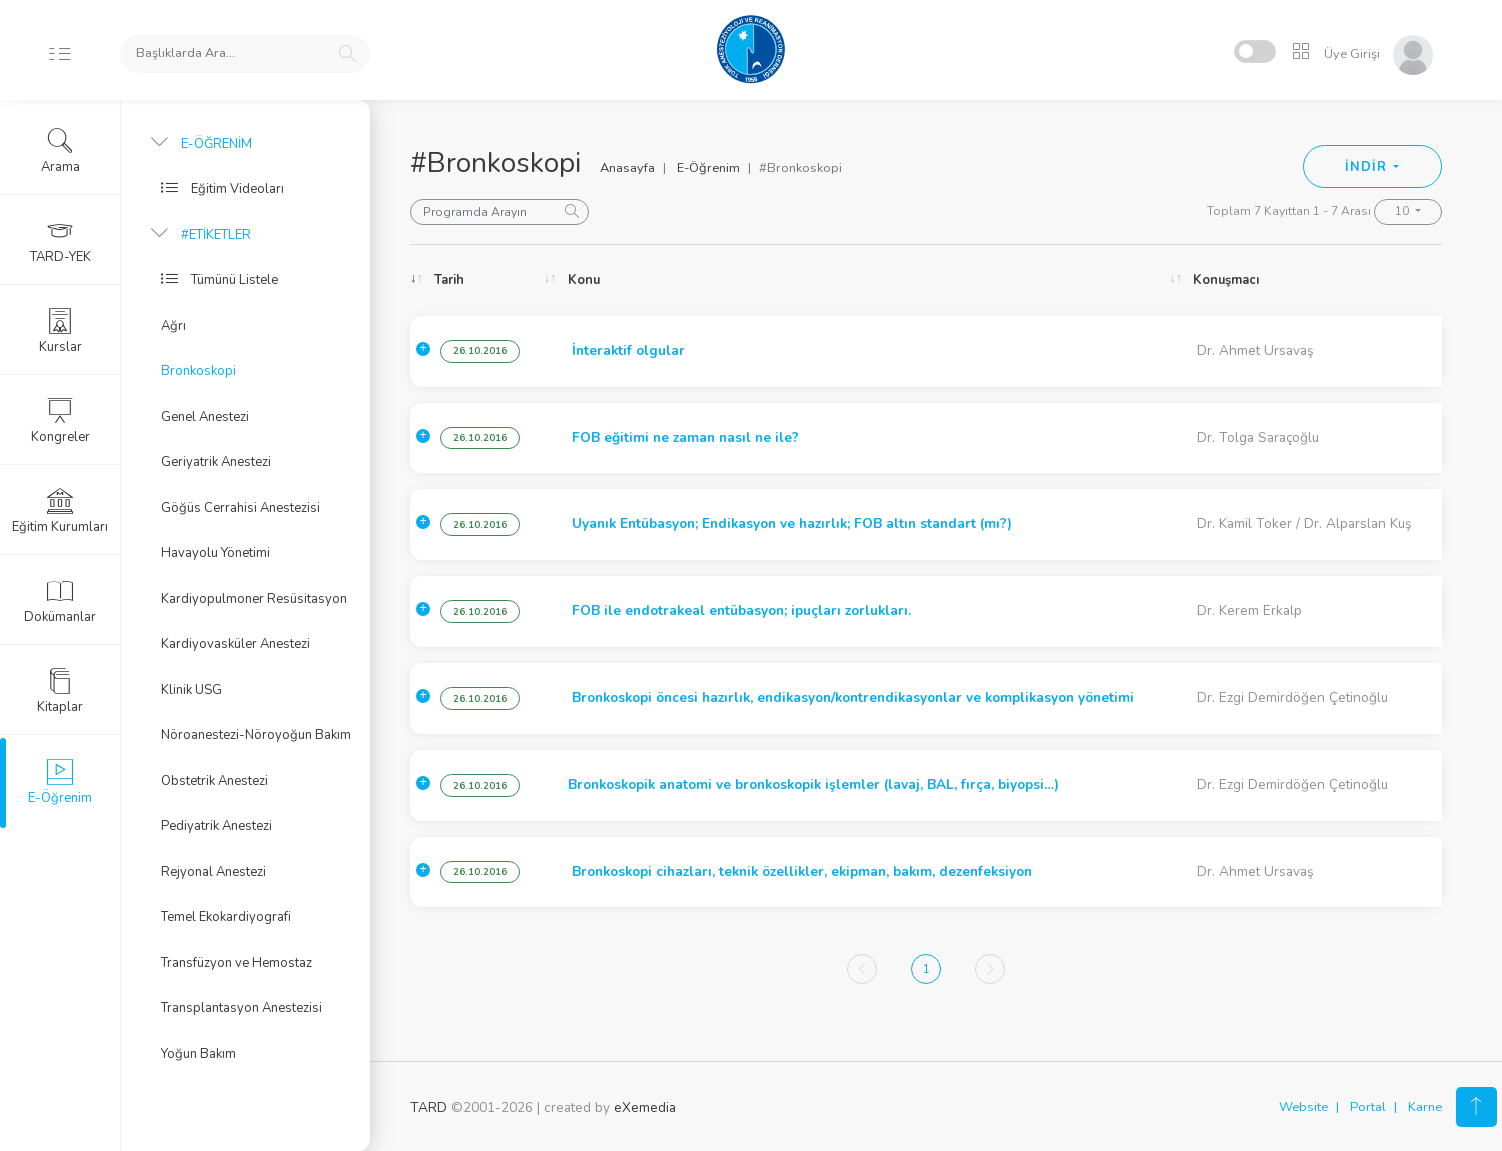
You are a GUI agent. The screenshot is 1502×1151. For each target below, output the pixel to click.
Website (1303, 1107)
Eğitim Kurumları (60, 511)
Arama (60, 151)
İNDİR (1367, 167)
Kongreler (60, 421)
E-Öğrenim (708, 168)
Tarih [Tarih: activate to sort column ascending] (449, 280)
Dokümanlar (60, 601)
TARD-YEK (60, 241)
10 (1403, 211)
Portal (1368, 1107)
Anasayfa (627, 168)
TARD (428, 1107)
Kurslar (60, 331)
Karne (1425, 1107)
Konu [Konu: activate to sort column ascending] (584, 280)
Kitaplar (60, 691)
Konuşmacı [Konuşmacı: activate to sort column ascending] (1226, 280)
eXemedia (645, 1107)
